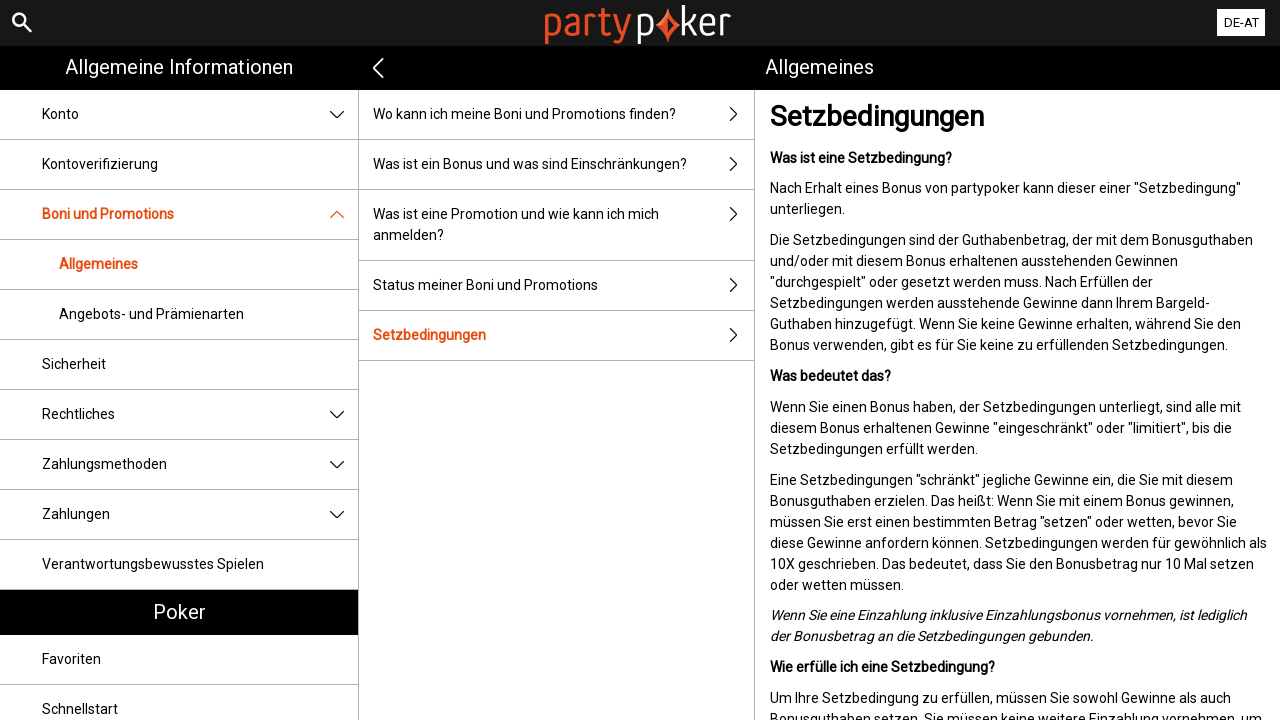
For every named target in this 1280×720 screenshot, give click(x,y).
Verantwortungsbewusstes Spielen (153, 564)
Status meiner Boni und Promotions (563, 285)
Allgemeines (98, 264)
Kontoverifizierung (100, 164)
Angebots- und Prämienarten (151, 314)
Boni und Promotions (200, 214)
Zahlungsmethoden (200, 464)
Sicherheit (74, 364)
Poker (179, 612)
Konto (200, 114)
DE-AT (1241, 22)
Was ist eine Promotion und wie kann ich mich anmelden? (563, 225)
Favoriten (71, 659)
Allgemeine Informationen (179, 67)
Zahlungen (200, 514)
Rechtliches (200, 414)
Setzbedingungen (563, 335)
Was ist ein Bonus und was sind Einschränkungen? (563, 164)
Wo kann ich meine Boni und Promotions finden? (563, 114)
